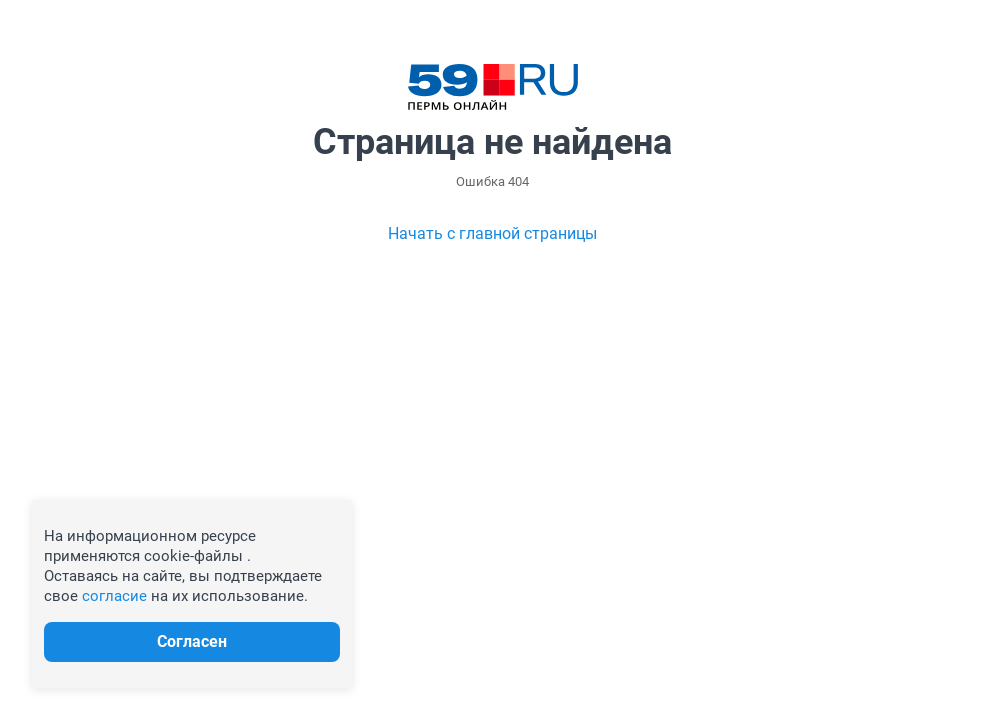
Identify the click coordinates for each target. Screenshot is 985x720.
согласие (114, 596)
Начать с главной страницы (492, 233)
